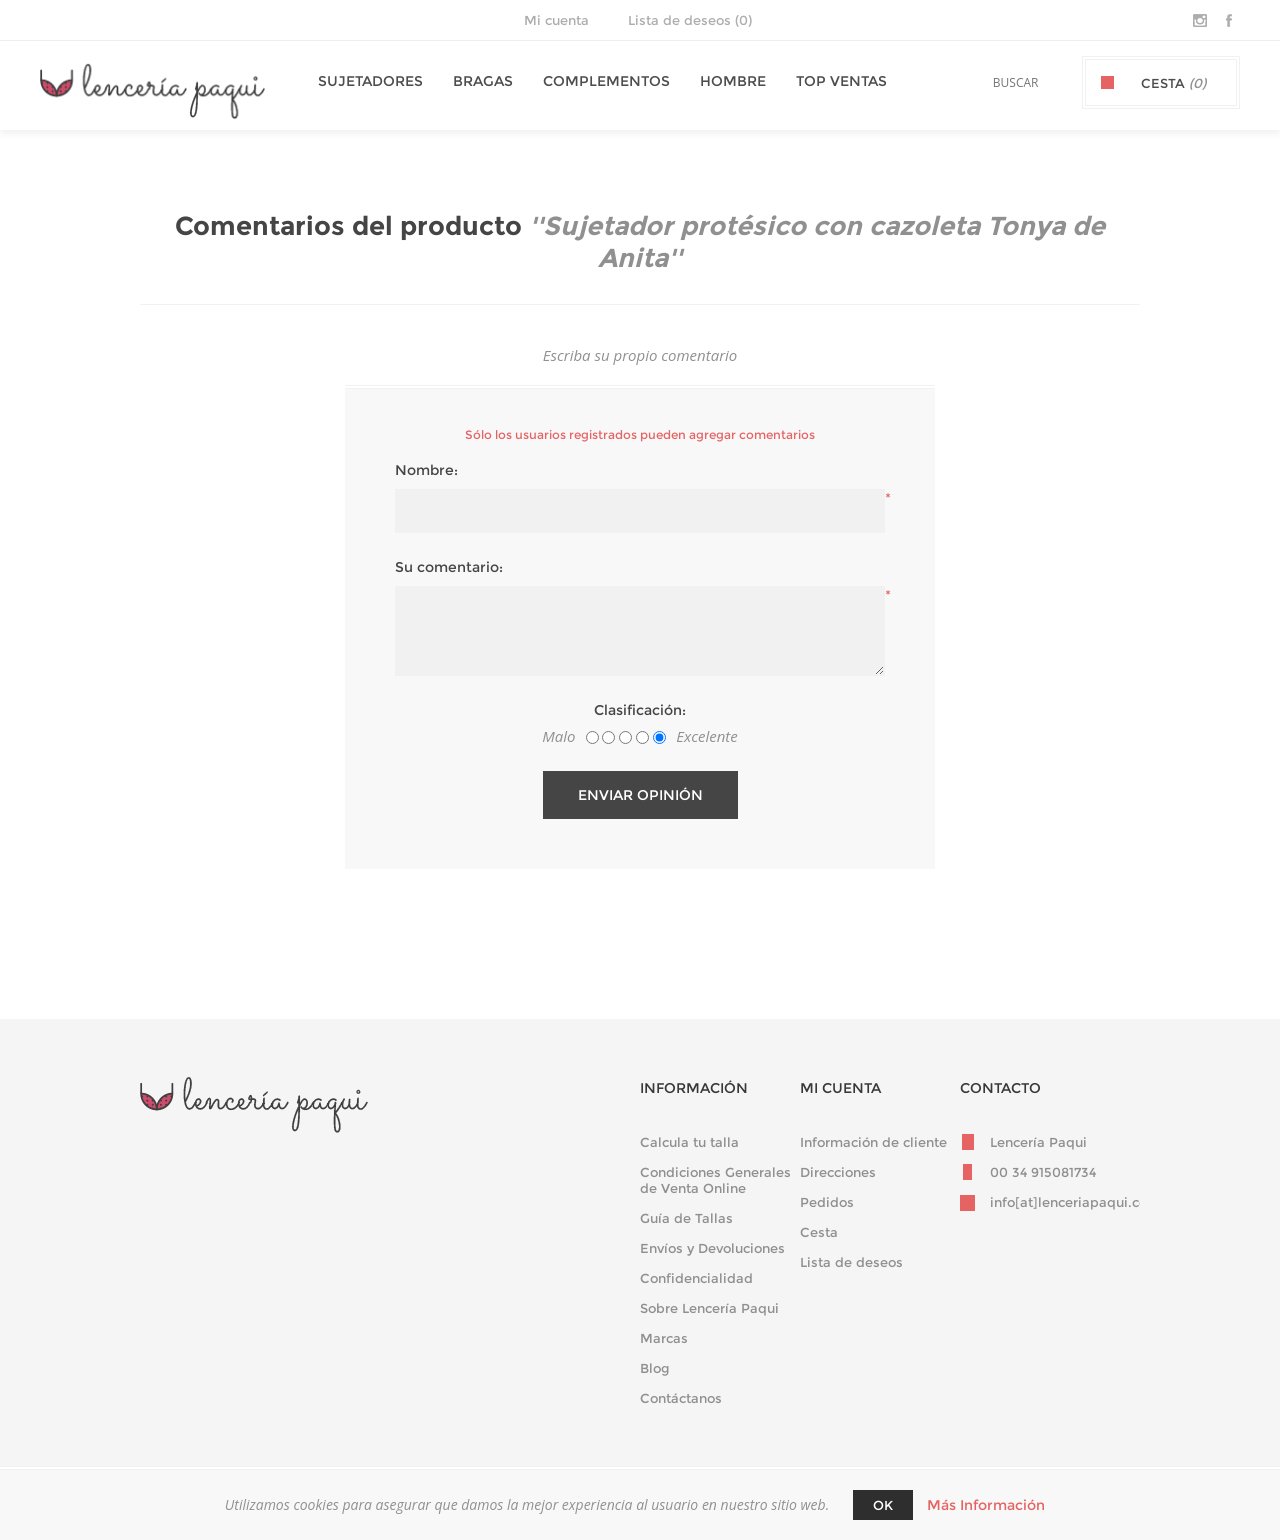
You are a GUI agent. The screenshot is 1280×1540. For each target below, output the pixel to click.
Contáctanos (681, 1398)
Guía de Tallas (686, 1218)
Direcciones (838, 1172)
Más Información (986, 1505)
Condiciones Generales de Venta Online (715, 1180)
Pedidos (827, 1202)
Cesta (819, 1232)
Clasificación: (640, 710)
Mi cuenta (556, 20)
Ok (883, 1505)
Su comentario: (449, 567)
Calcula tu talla (689, 1142)
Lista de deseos (851, 1262)
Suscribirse (381, 1205)
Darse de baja (491, 1205)
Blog (655, 1368)
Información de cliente (873, 1142)
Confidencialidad (696, 1278)
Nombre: (426, 470)
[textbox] (991, 82)
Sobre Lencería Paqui (709, 1308)
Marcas (664, 1338)
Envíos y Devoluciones (712, 1248)
